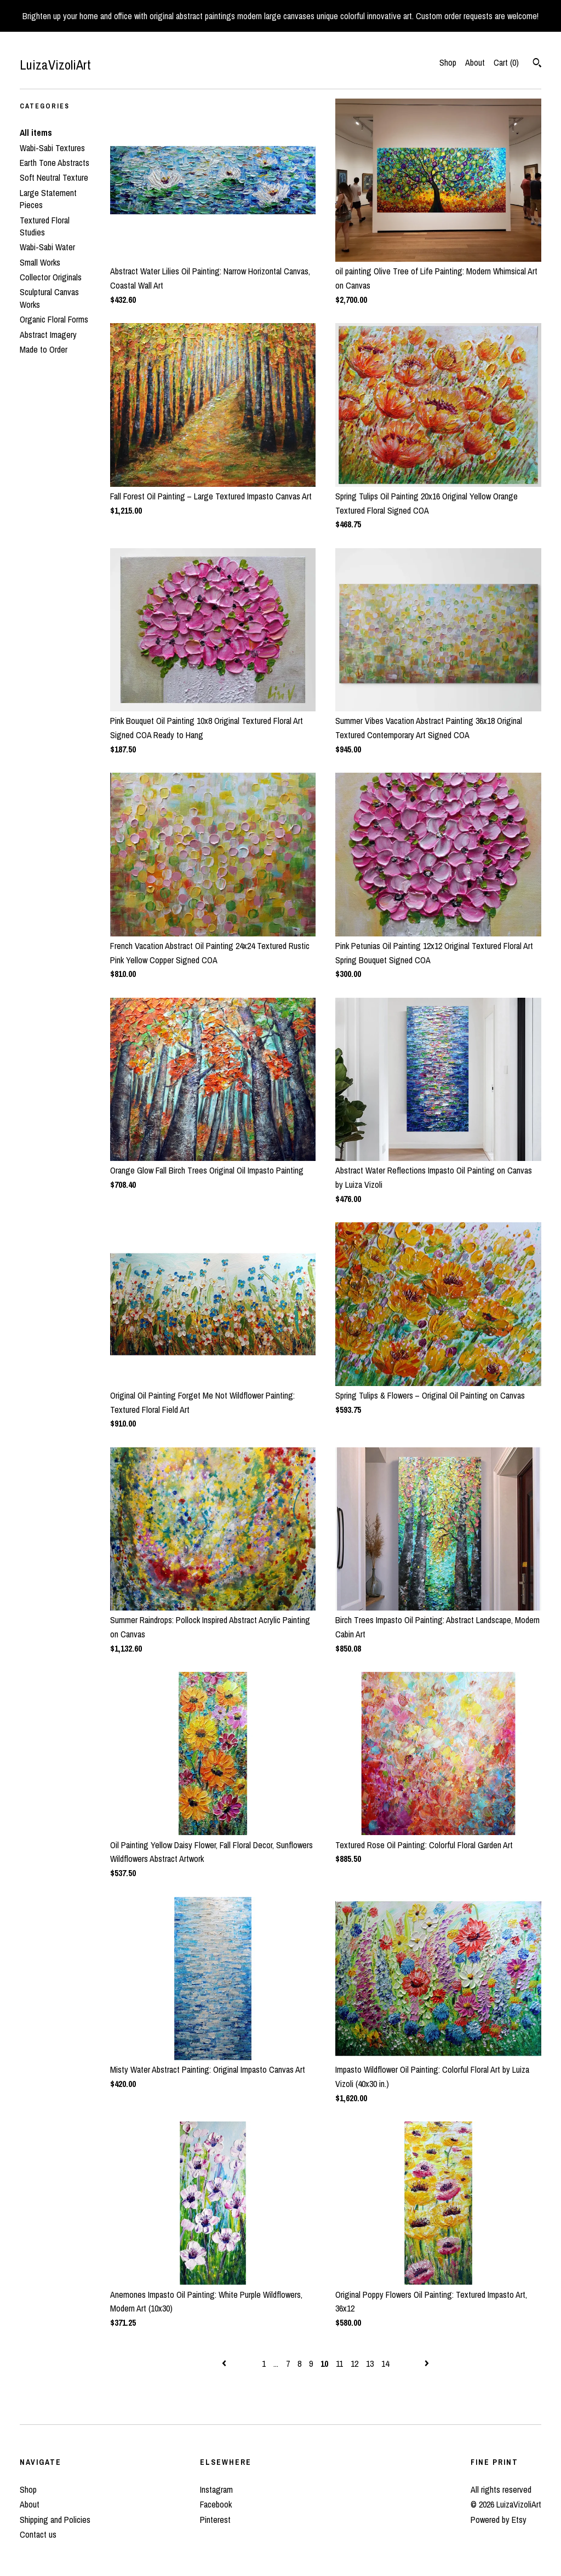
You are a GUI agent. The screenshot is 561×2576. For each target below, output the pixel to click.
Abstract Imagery (48, 335)
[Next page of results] (427, 2364)
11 (339, 2364)
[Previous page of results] (225, 2364)
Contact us (38, 2534)
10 (324, 2364)
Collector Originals (51, 277)
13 (370, 2364)
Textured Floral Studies (45, 226)
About (475, 62)
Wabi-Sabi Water (47, 247)
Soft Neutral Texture (54, 177)
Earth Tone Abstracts (54, 163)
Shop (447, 62)
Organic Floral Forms (54, 319)
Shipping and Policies (55, 2520)
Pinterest (215, 2520)
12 (354, 2364)
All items (36, 133)
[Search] (537, 64)
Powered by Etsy (498, 2520)
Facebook (216, 2504)
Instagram (216, 2489)
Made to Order (43, 349)
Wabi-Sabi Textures (52, 148)
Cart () (506, 62)
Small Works (40, 262)
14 (385, 2364)
